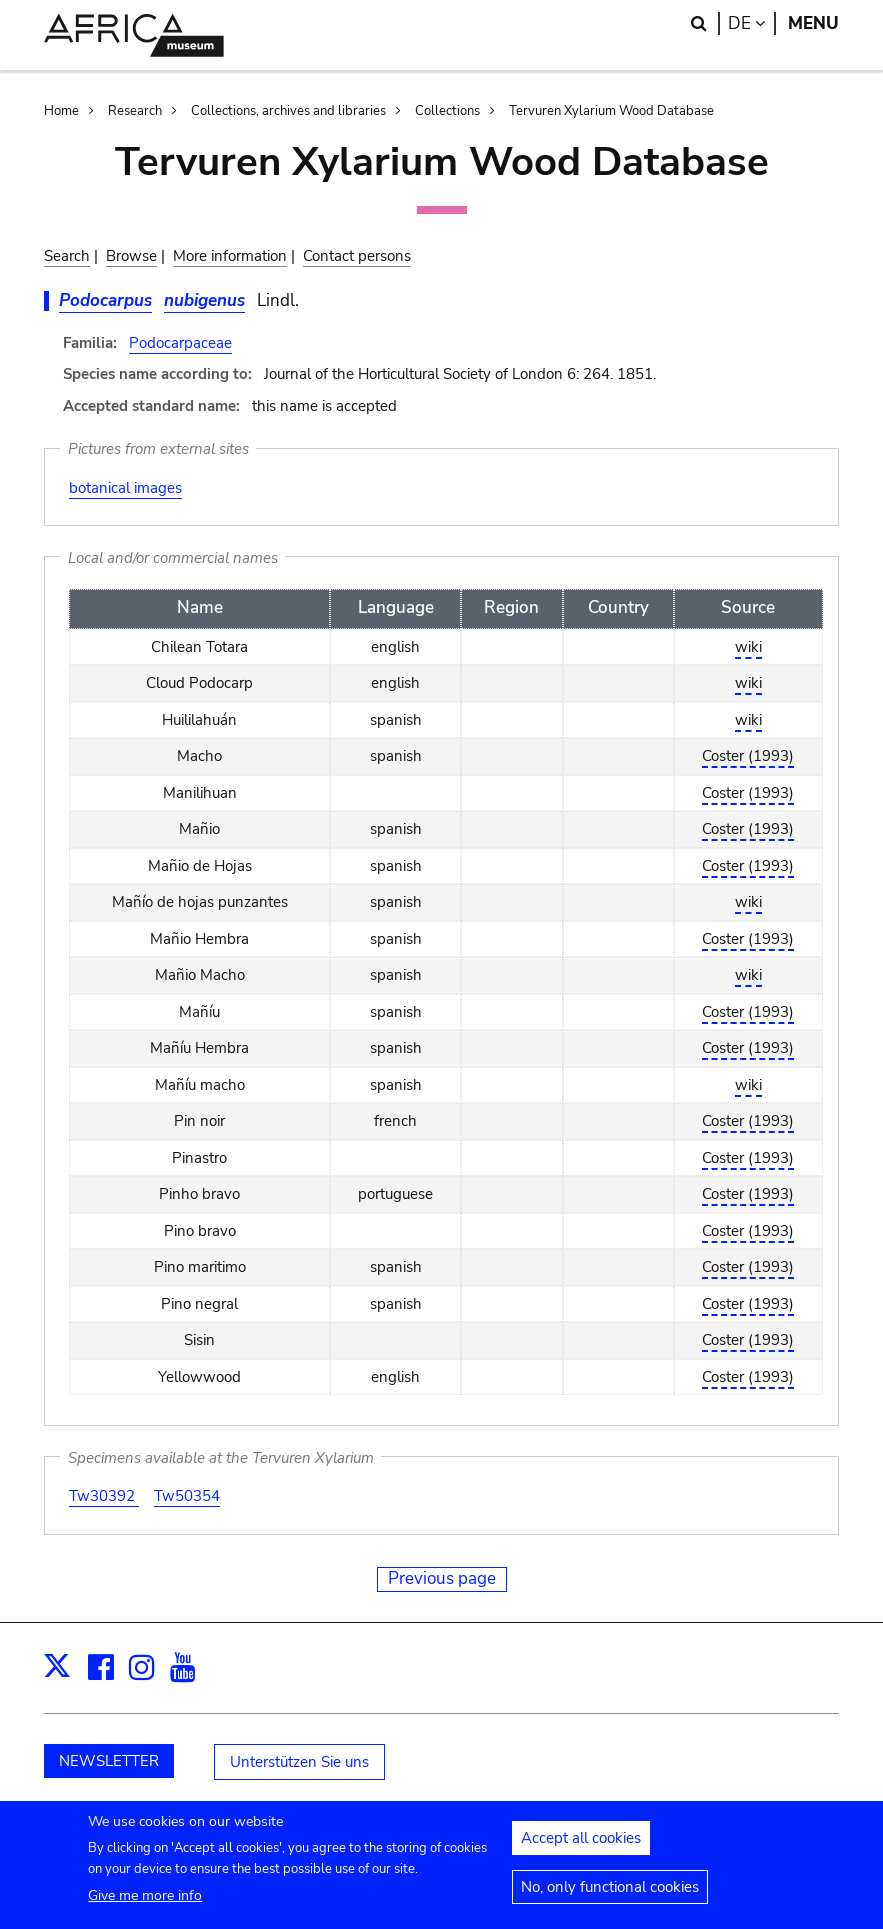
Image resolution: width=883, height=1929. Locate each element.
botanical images (125, 488)
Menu (813, 23)
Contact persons (357, 256)
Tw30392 (104, 1496)
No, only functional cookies (610, 1897)
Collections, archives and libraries (288, 111)
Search (67, 256)
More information (230, 256)
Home (61, 111)
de (752, 23)
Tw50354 (187, 1496)
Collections (447, 111)
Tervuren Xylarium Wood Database (611, 111)
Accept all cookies (581, 1848)
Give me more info (145, 1905)
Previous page (442, 1578)
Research (135, 111)
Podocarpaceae (180, 343)
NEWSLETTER (109, 1761)
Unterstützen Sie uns (299, 1762)
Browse (131, 256)
